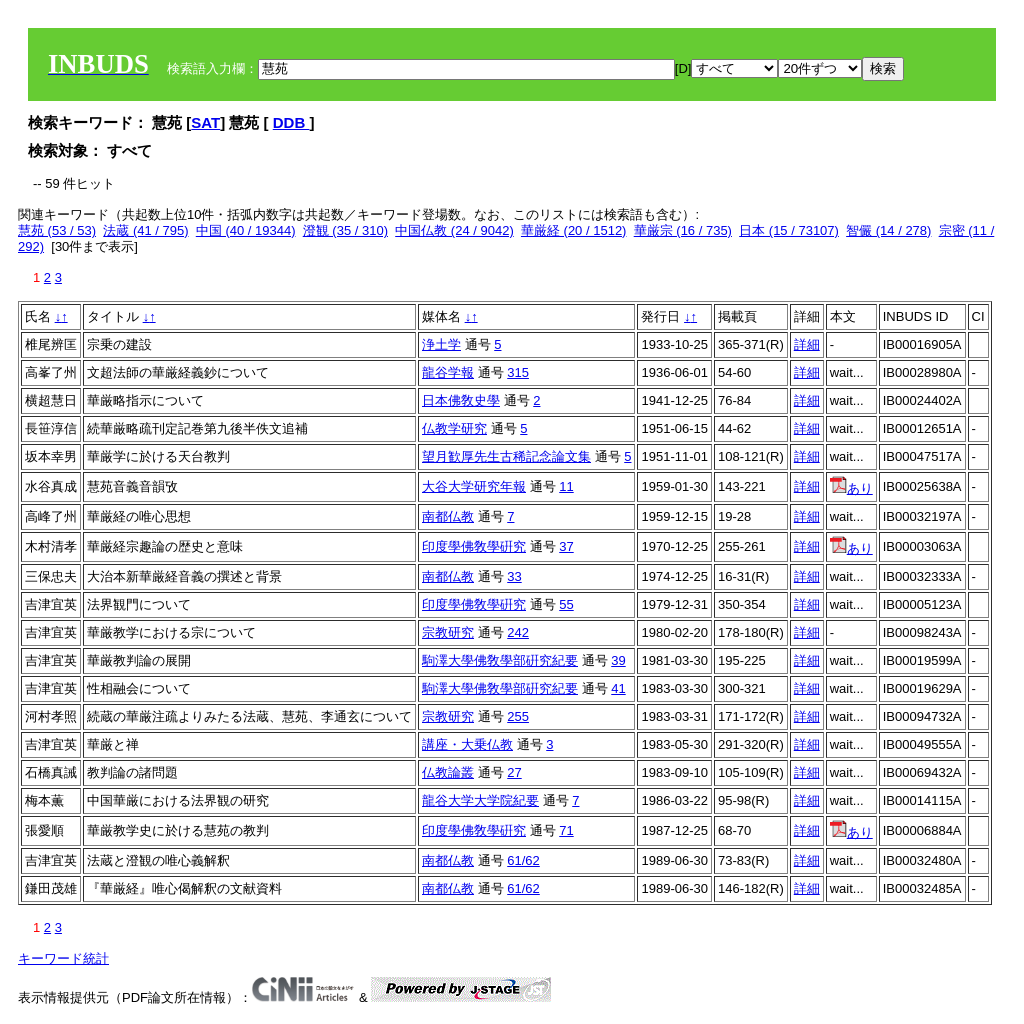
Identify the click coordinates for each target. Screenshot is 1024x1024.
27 (514, 772)
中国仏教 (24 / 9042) (454, 230)
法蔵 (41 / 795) (145, 230)
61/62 (523, 860)
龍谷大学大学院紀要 (480, 800)
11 (566, 486)
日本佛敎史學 (461, 400)
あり (851, 488)
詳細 (807, 344)
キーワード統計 (63, 958)
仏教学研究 (454, 428)
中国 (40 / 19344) (246, 230)
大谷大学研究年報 (474, 486)
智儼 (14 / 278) (888, 230)
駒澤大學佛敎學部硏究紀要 (500, 660)
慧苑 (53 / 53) (57, 230)
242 (518, 632)
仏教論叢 (448, 772)
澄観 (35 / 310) (345, 230)
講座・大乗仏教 (467, 744)
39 (618, 660)
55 (566, 604)
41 (618, 688)
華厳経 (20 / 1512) (574, 230)
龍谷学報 (448, 372)
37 (566, 546)
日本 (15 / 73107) (789, 230)
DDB (291, 122)
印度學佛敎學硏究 (474, 546)
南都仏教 (448, 516)
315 (518, 372)
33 (514, 576)
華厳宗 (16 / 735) (683, 230)
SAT (205, 122)
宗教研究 (448, 632)
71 (566, 830)
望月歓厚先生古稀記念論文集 (506, 456)
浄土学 (441, 344)
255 (518, 716)
